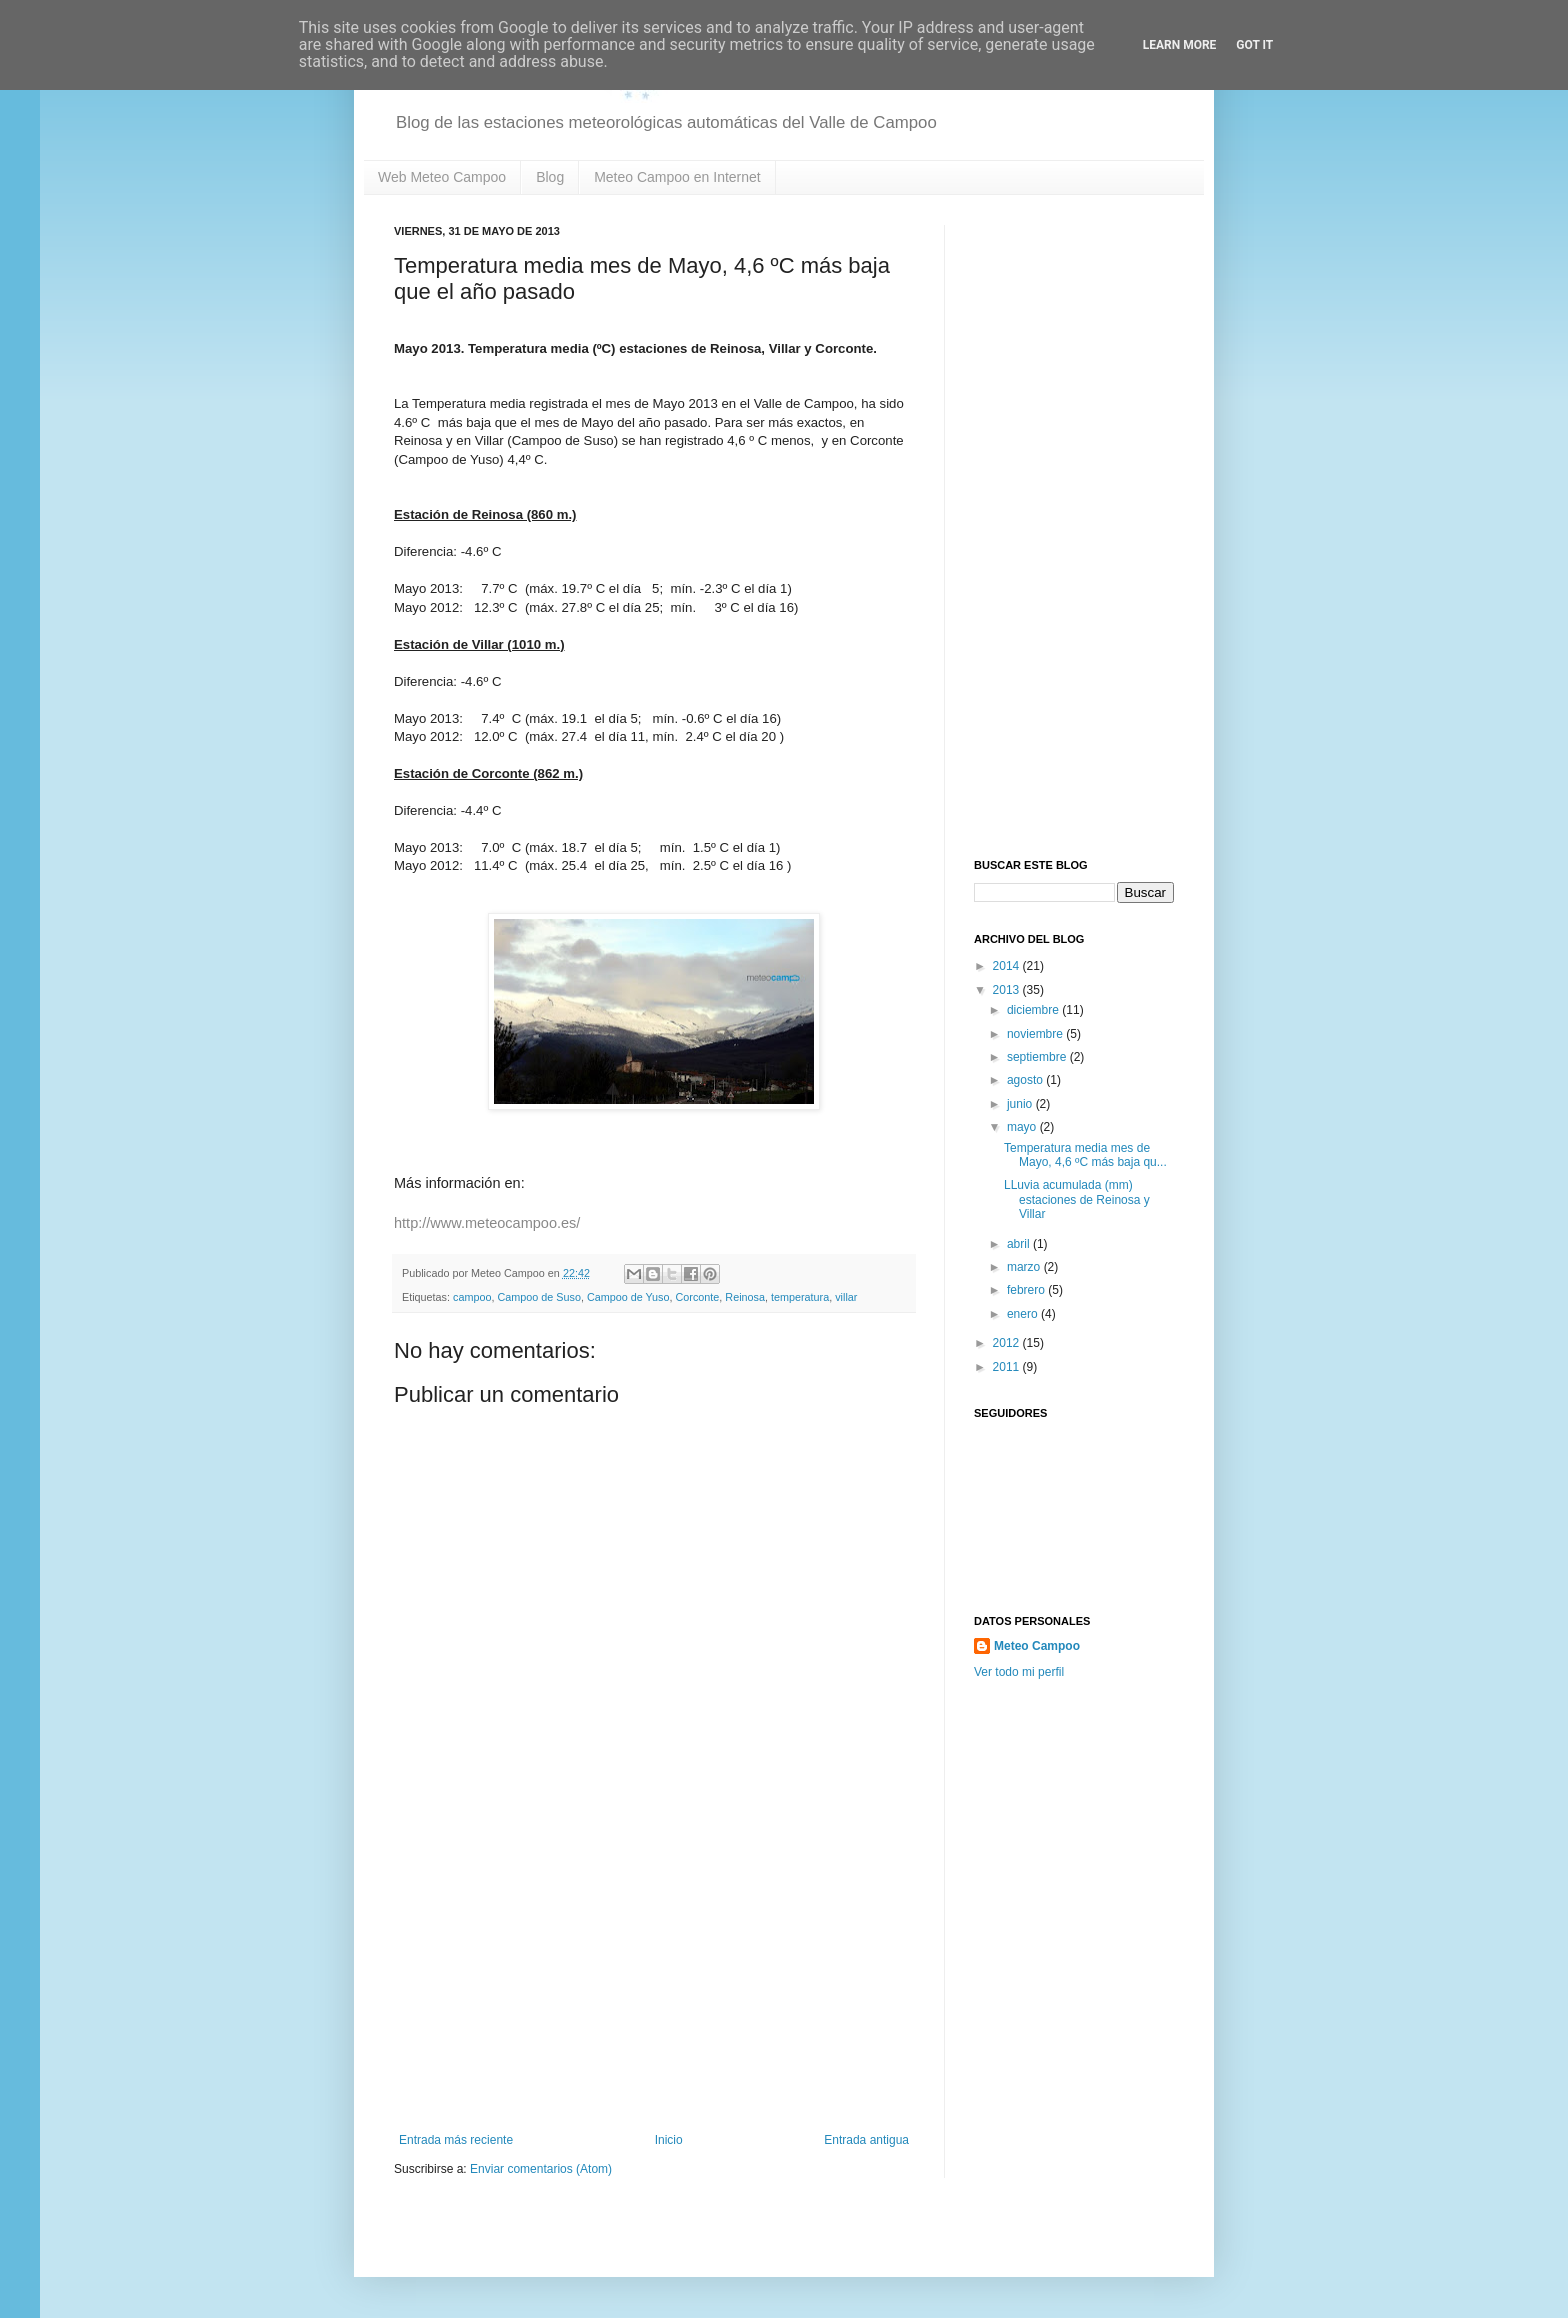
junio (1021, 1104)
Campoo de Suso (538, 1297)
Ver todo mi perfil (1019, 1672)
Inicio (669, 2140)
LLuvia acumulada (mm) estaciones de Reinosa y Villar (1077, 1199)
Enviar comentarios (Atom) (541, 2169)
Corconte (698, 1297)
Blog (550, 177)
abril (1020, 1244)
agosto (1026, 1080)
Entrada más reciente (456, 2140)
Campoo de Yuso (628, 1297)
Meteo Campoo (1037, 1646)
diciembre (1034, 1010)
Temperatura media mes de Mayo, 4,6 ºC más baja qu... (1085, 1155)
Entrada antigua (866, 2140)
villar (846, 1297)
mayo (1023, 1127)
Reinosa (745, 1297)
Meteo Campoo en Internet (677, 177)
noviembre (1036, 1034)
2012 (1008, 1343)
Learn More (1180, 45)
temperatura (800, 1297)
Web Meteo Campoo (442, 177)
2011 (1008, 1367)
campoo (472, 1297)
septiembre (1038, 1057)
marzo (1025, 1267)
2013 (1008, 990)
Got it (1254, 45)
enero (1024, 1314)
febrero (1027, 1290)
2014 (1008, 966)
